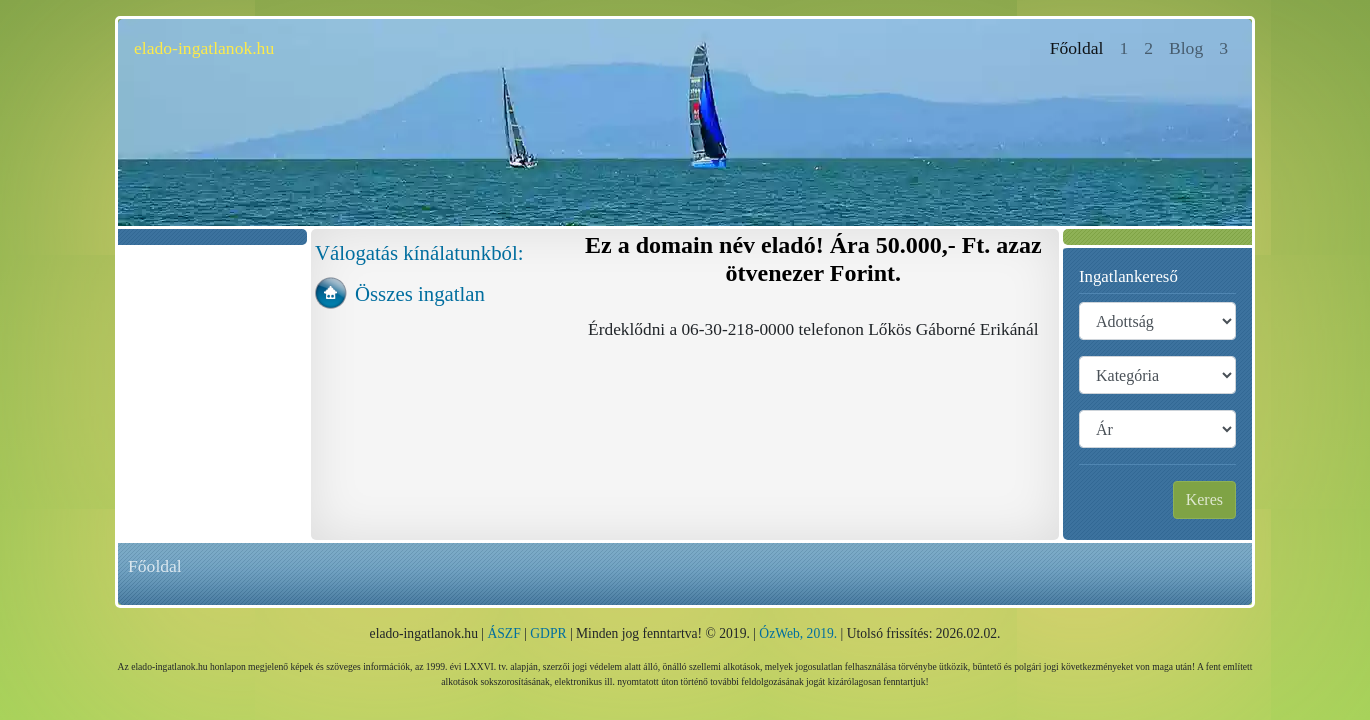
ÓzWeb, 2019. (798, 633)
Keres (1204, 499)
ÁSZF (503, 633)
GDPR (548, 633)
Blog (1186, 48)
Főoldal (1081, 46)
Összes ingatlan (420, 293)
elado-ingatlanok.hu (204, 48)
